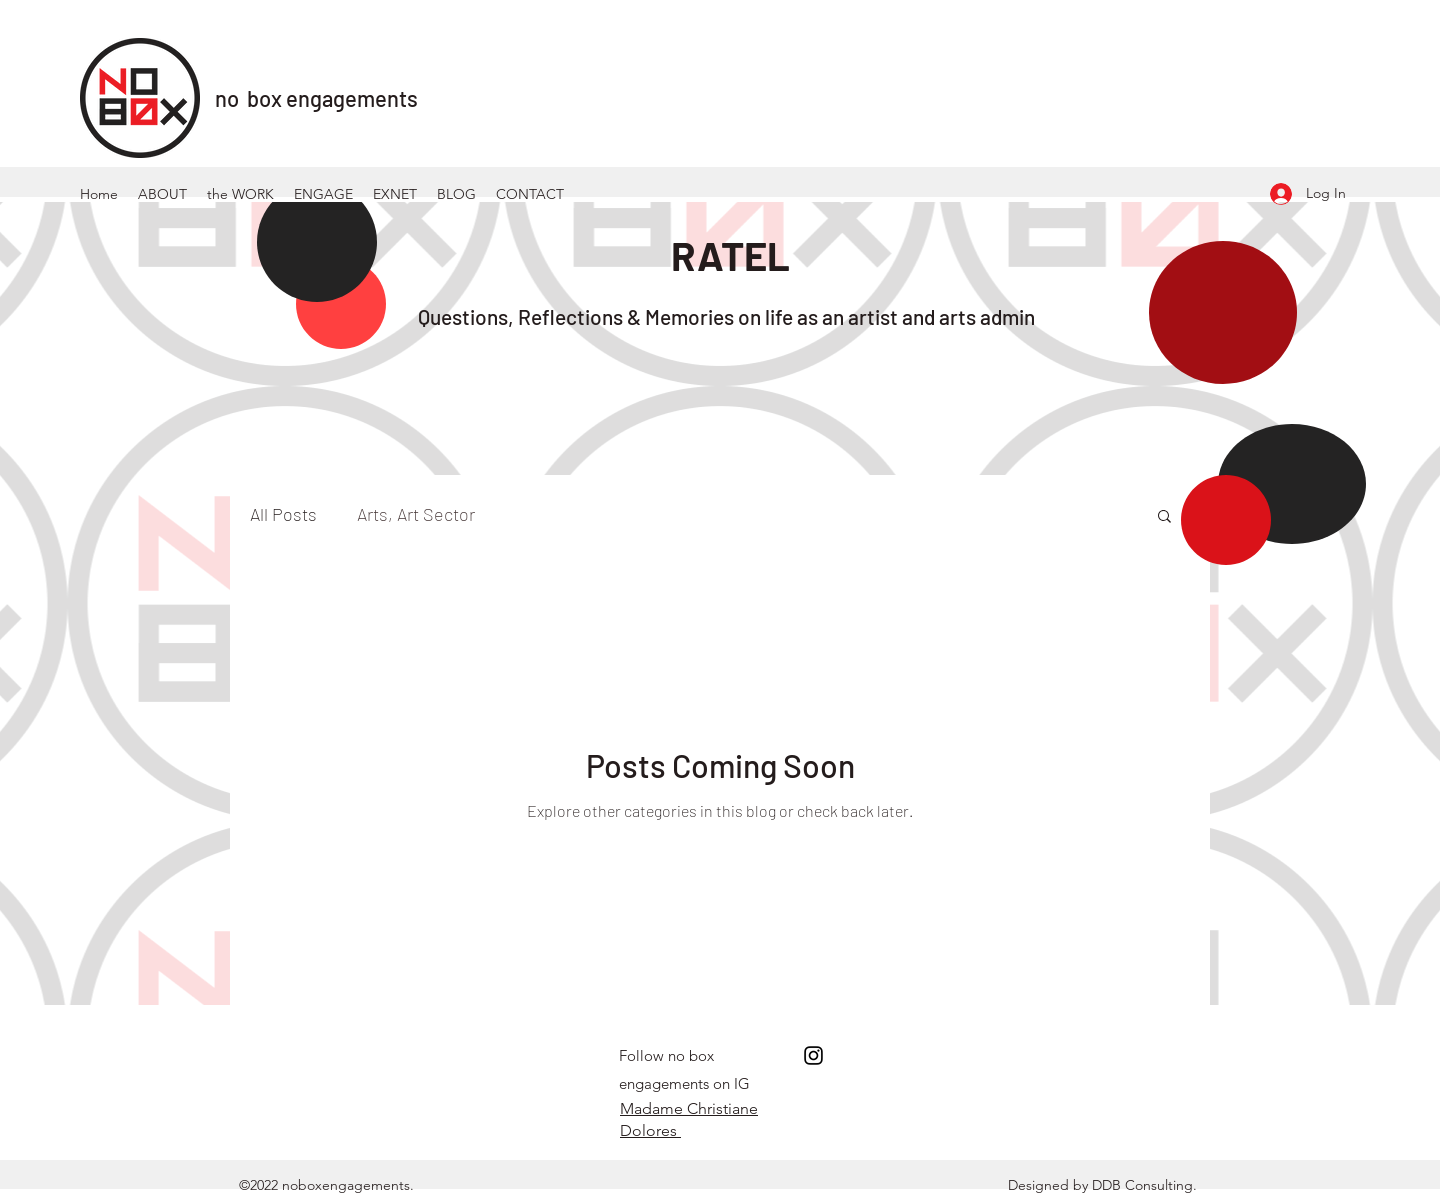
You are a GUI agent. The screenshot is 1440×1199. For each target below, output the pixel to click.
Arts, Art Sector (416, 514)
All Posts (283, 514)
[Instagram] (813, 1055)
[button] (1164, 517)
